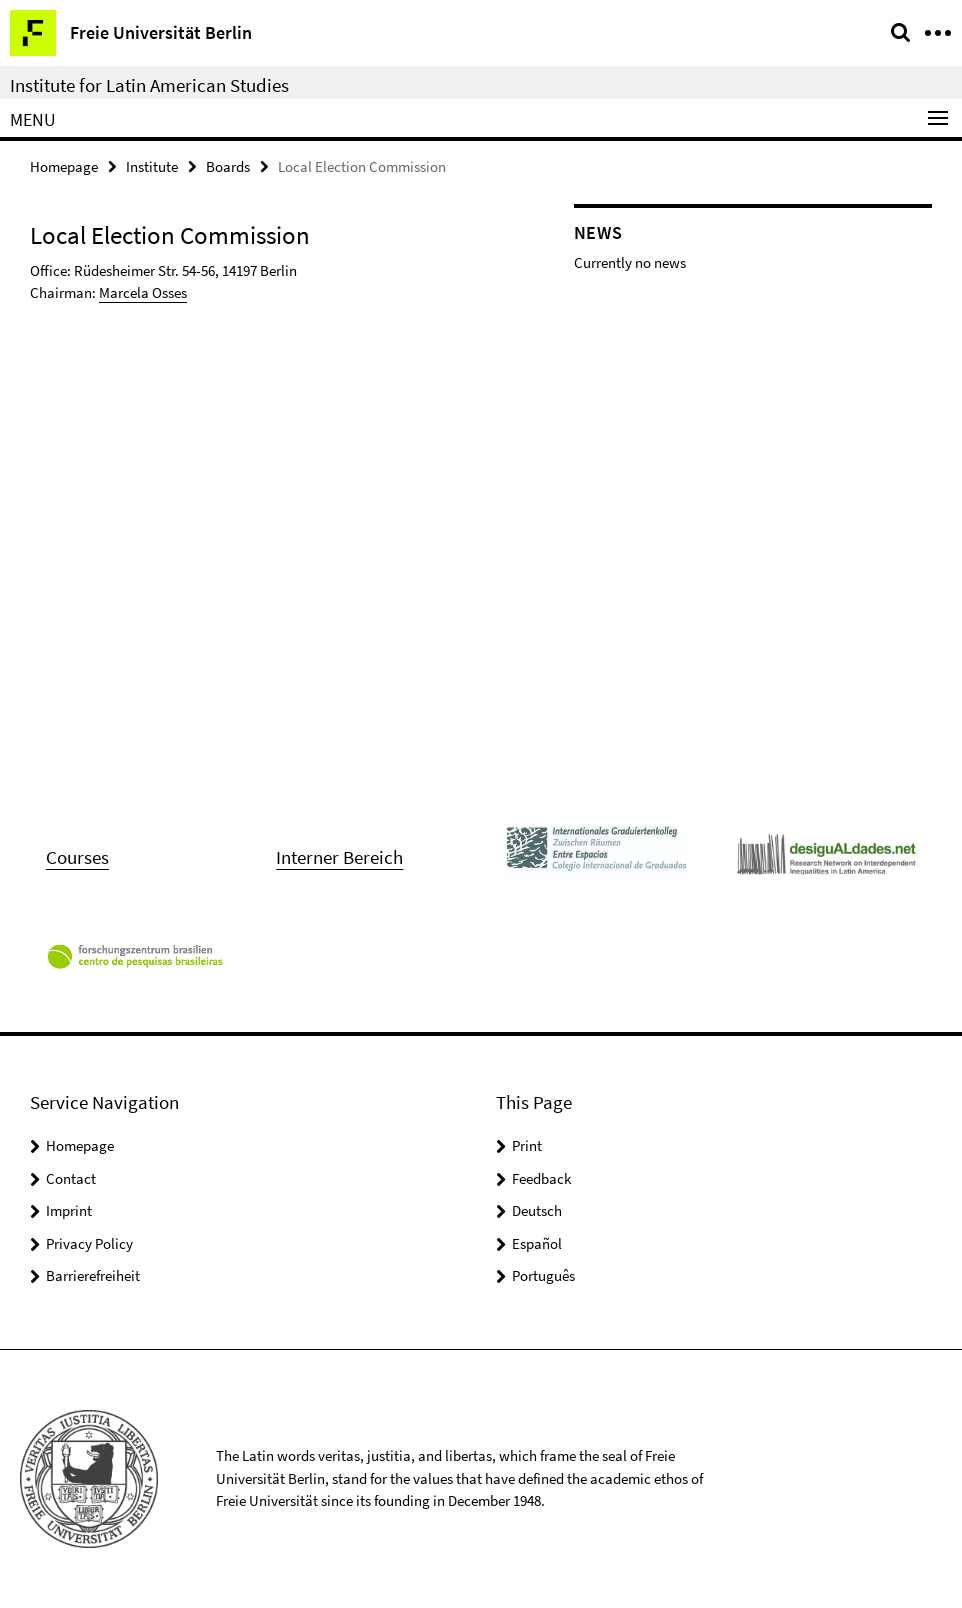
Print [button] (527, 1145)
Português (543, 1275)
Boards (228, 166)
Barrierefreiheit (93, 1275)
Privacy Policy (89, 1243)
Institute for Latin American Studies (149, 85)
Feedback (541, 1178)
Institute (152, 166)
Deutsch (537, 1210)
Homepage (64, 166)
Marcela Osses (143, 292)
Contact (71, 1178)
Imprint (69, 1210)
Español (537, 1243)
